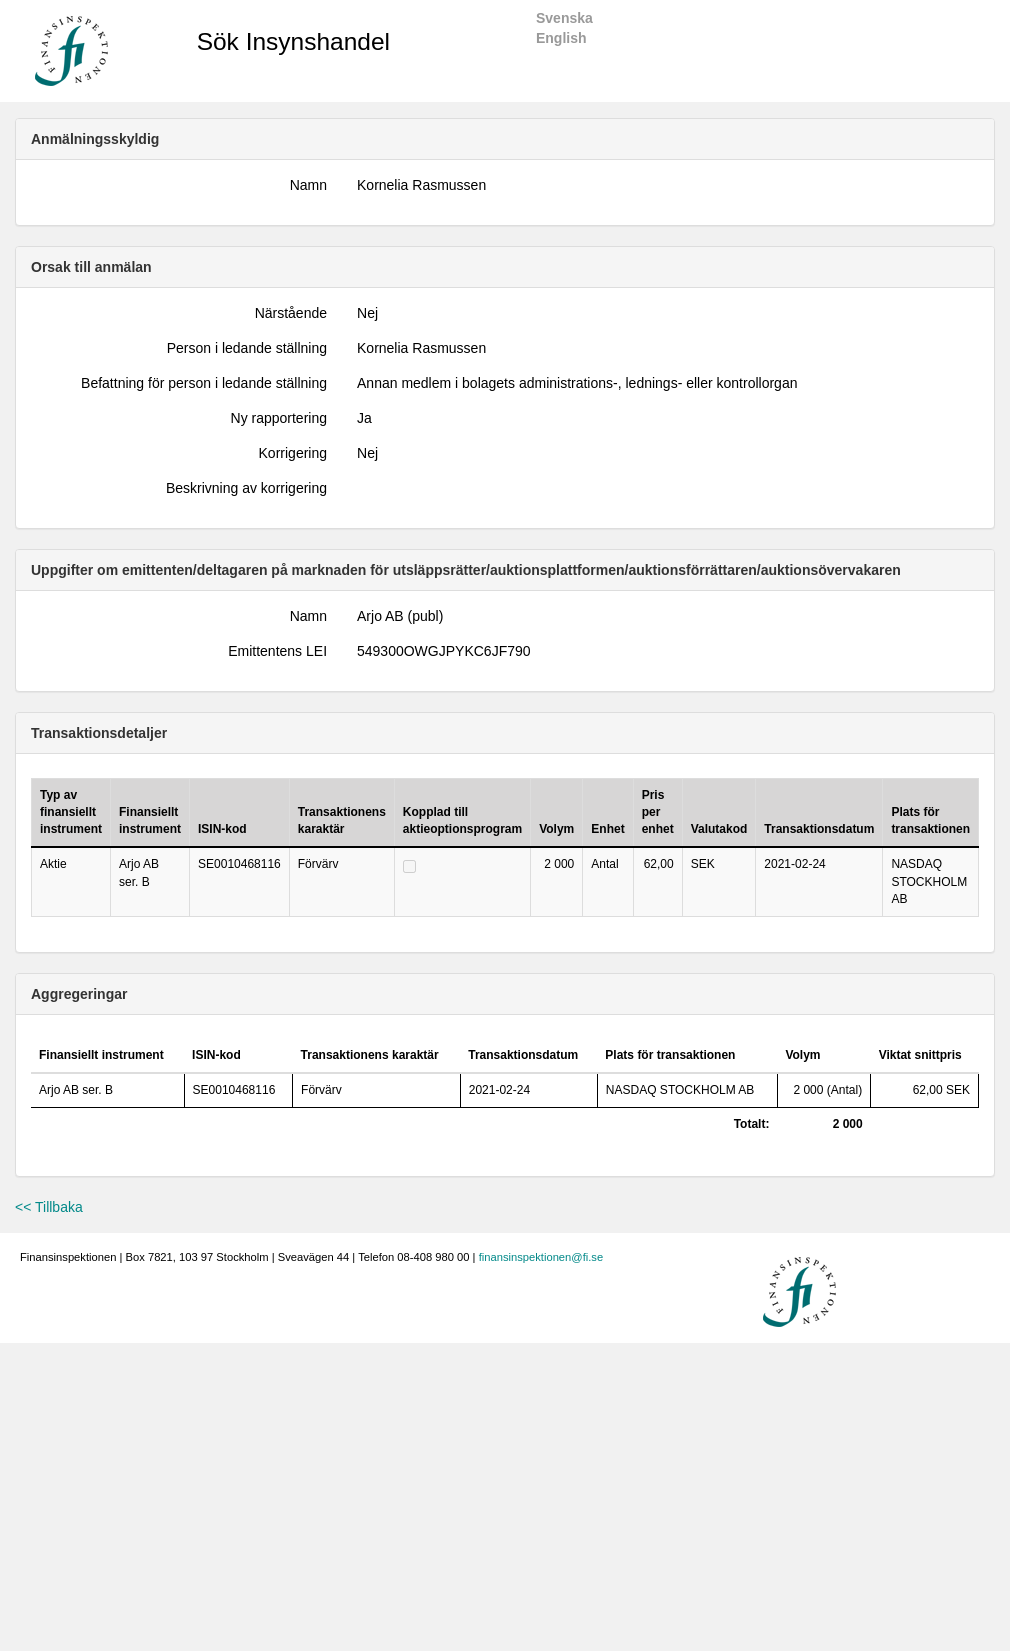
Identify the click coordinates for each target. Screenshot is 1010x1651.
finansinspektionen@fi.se (541, 1257)
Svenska (564, 18)
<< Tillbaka (49, 1207)
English (561, 38)
